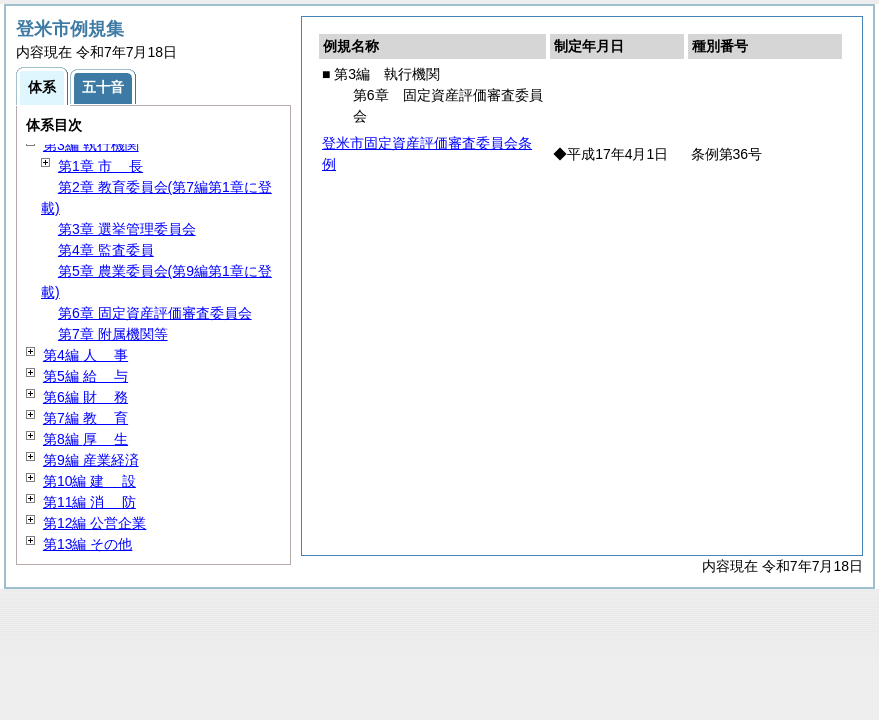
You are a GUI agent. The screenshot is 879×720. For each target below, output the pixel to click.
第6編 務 (85, 397)
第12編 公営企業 (94, 523)
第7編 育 (85, 418)
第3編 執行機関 (91, 145)
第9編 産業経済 (91, 460)
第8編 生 (85, 439)
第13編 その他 (87, 544)
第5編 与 (85, 376)
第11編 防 (89, 502)
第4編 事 (85, 355)
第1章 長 (100, 166)
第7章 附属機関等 (113, 334)
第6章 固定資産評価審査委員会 (155, 313)
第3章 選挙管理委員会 (127, 229)
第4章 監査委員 (106, 250)
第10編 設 (89, 481)
